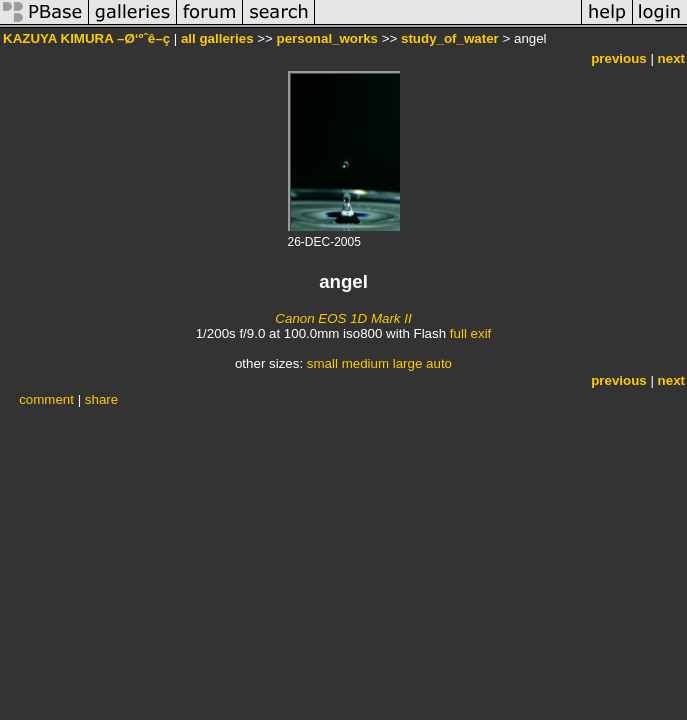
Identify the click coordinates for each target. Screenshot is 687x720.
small (322, 363)
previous (619, 58)
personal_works (327, 38)
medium (365, 363)
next (671, 58)
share (101, 399)
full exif (470, 333)
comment (46, 399)
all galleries (217, 38)
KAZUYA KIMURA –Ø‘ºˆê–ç (86, 38)
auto (439, 363)
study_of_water (450, 38)
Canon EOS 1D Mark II (343, 318)
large (408, 363)
